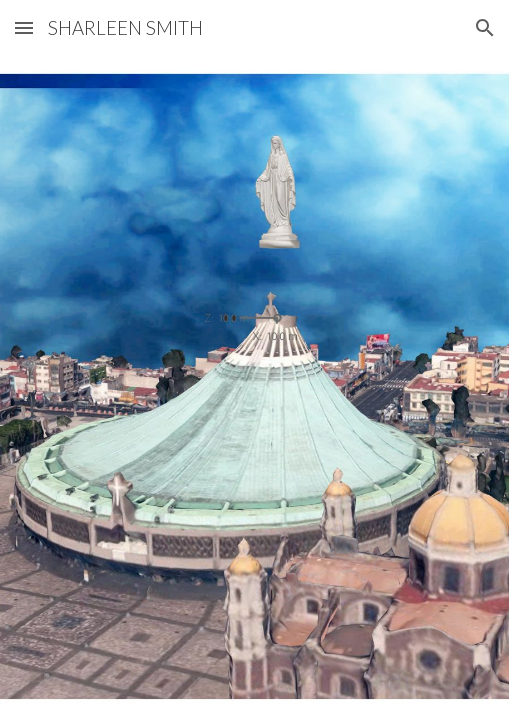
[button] (24, 27)
